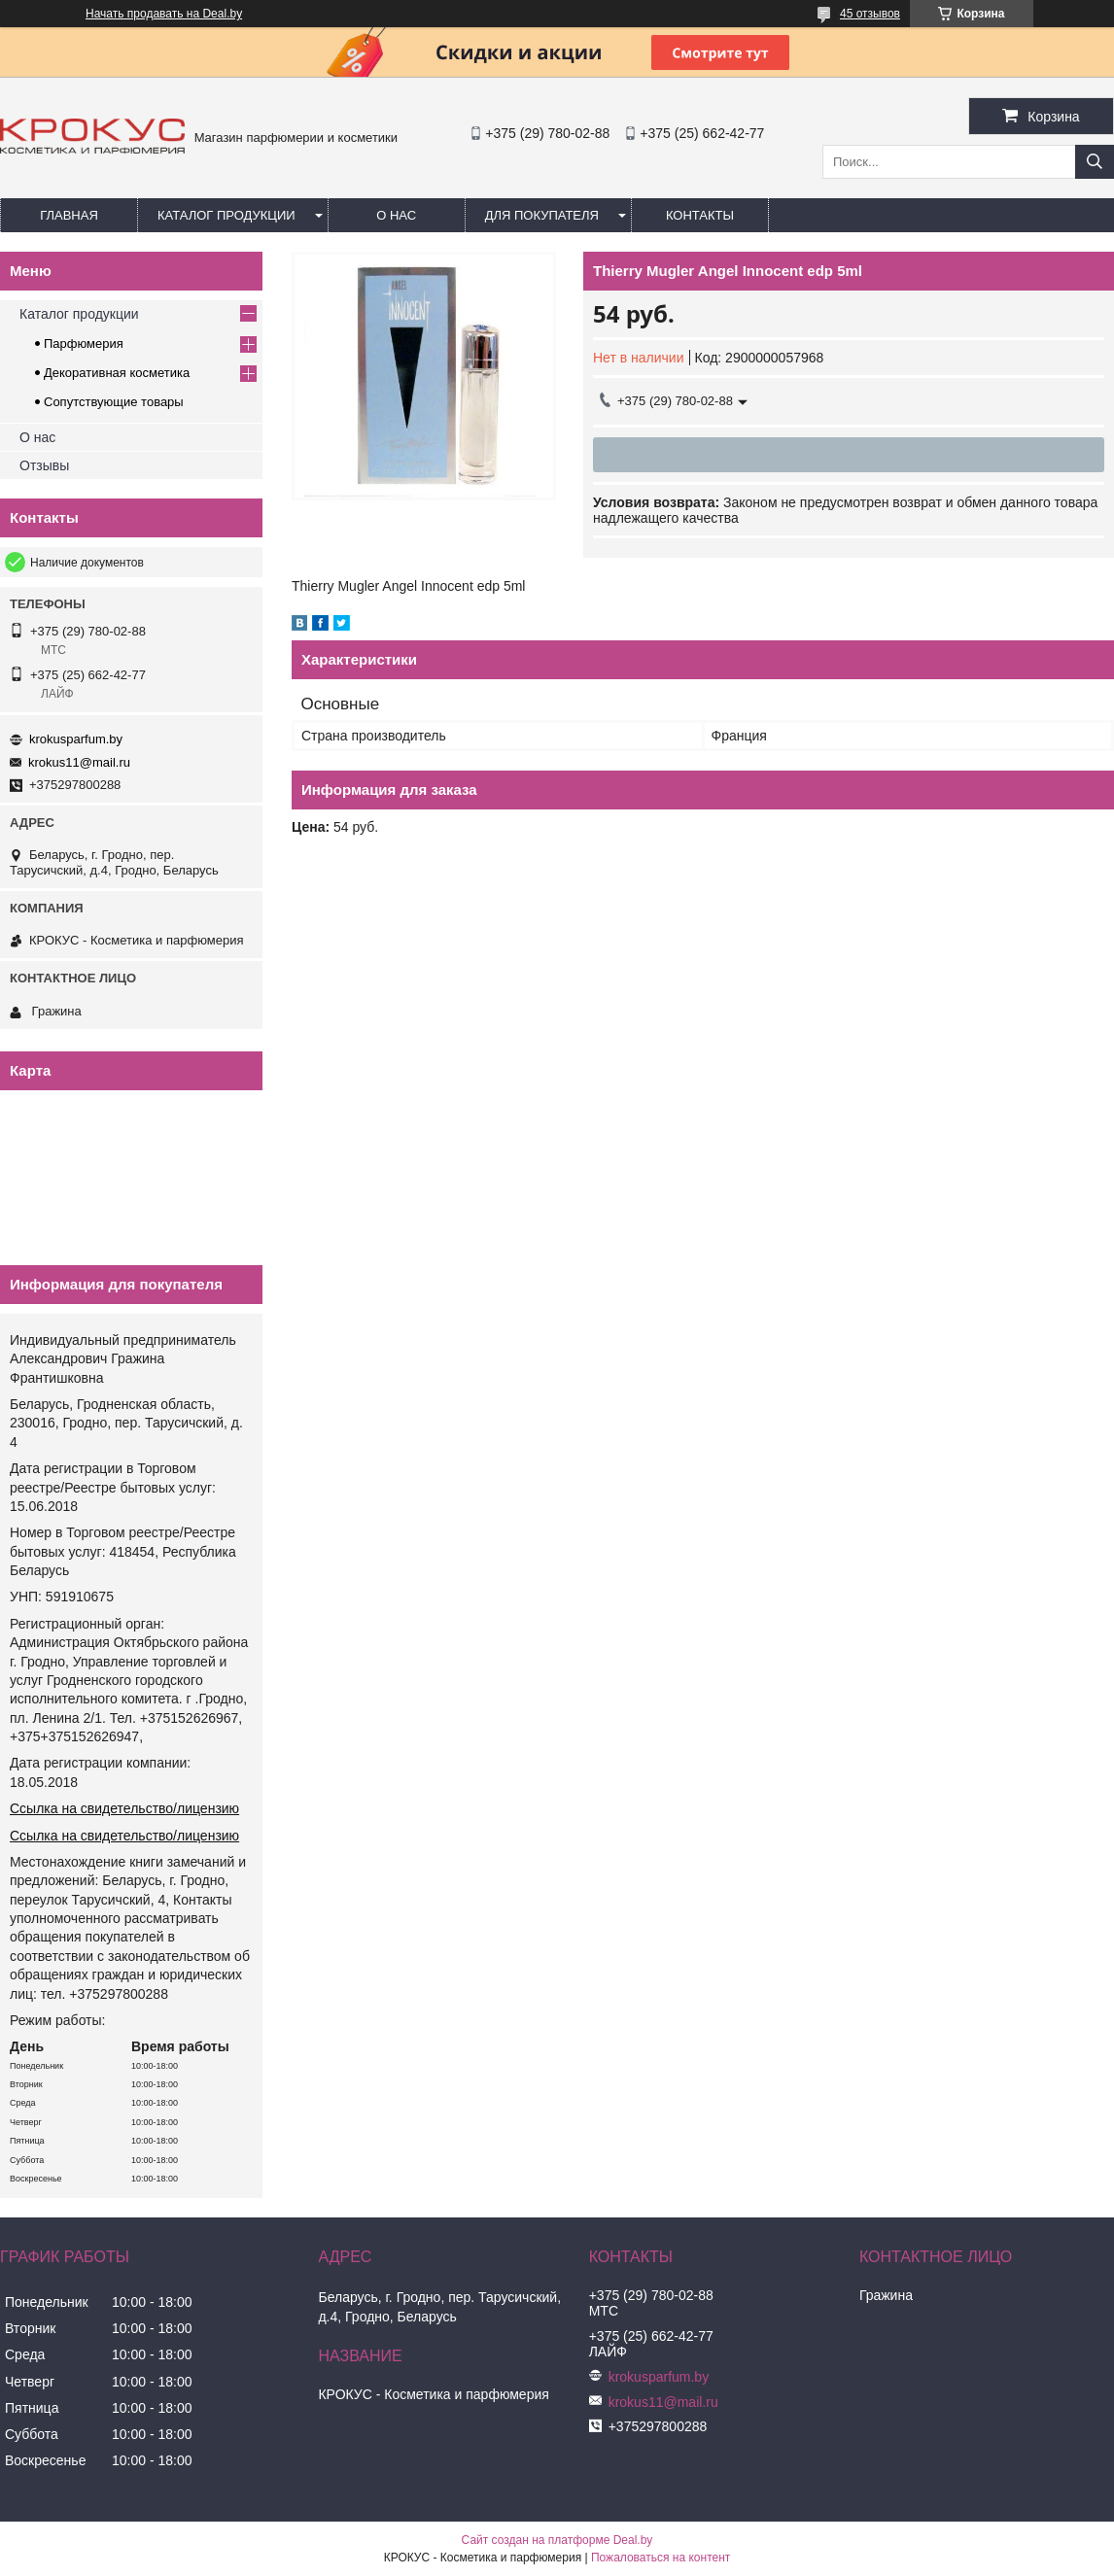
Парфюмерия (83, 343)
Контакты (700, 215)
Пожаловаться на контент (660, 2557)
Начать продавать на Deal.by (164, 13)
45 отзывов (870, 13)
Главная (69, 215)
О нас (396, 215)
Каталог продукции (226, 215)
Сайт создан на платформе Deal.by (557, 2540)
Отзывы (44, 465)
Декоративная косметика (117, 372)
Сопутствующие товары (114, 402)
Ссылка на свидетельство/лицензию (124, 1808)
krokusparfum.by (75, 739)
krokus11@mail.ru (79, 762)
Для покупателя (542, 215)
